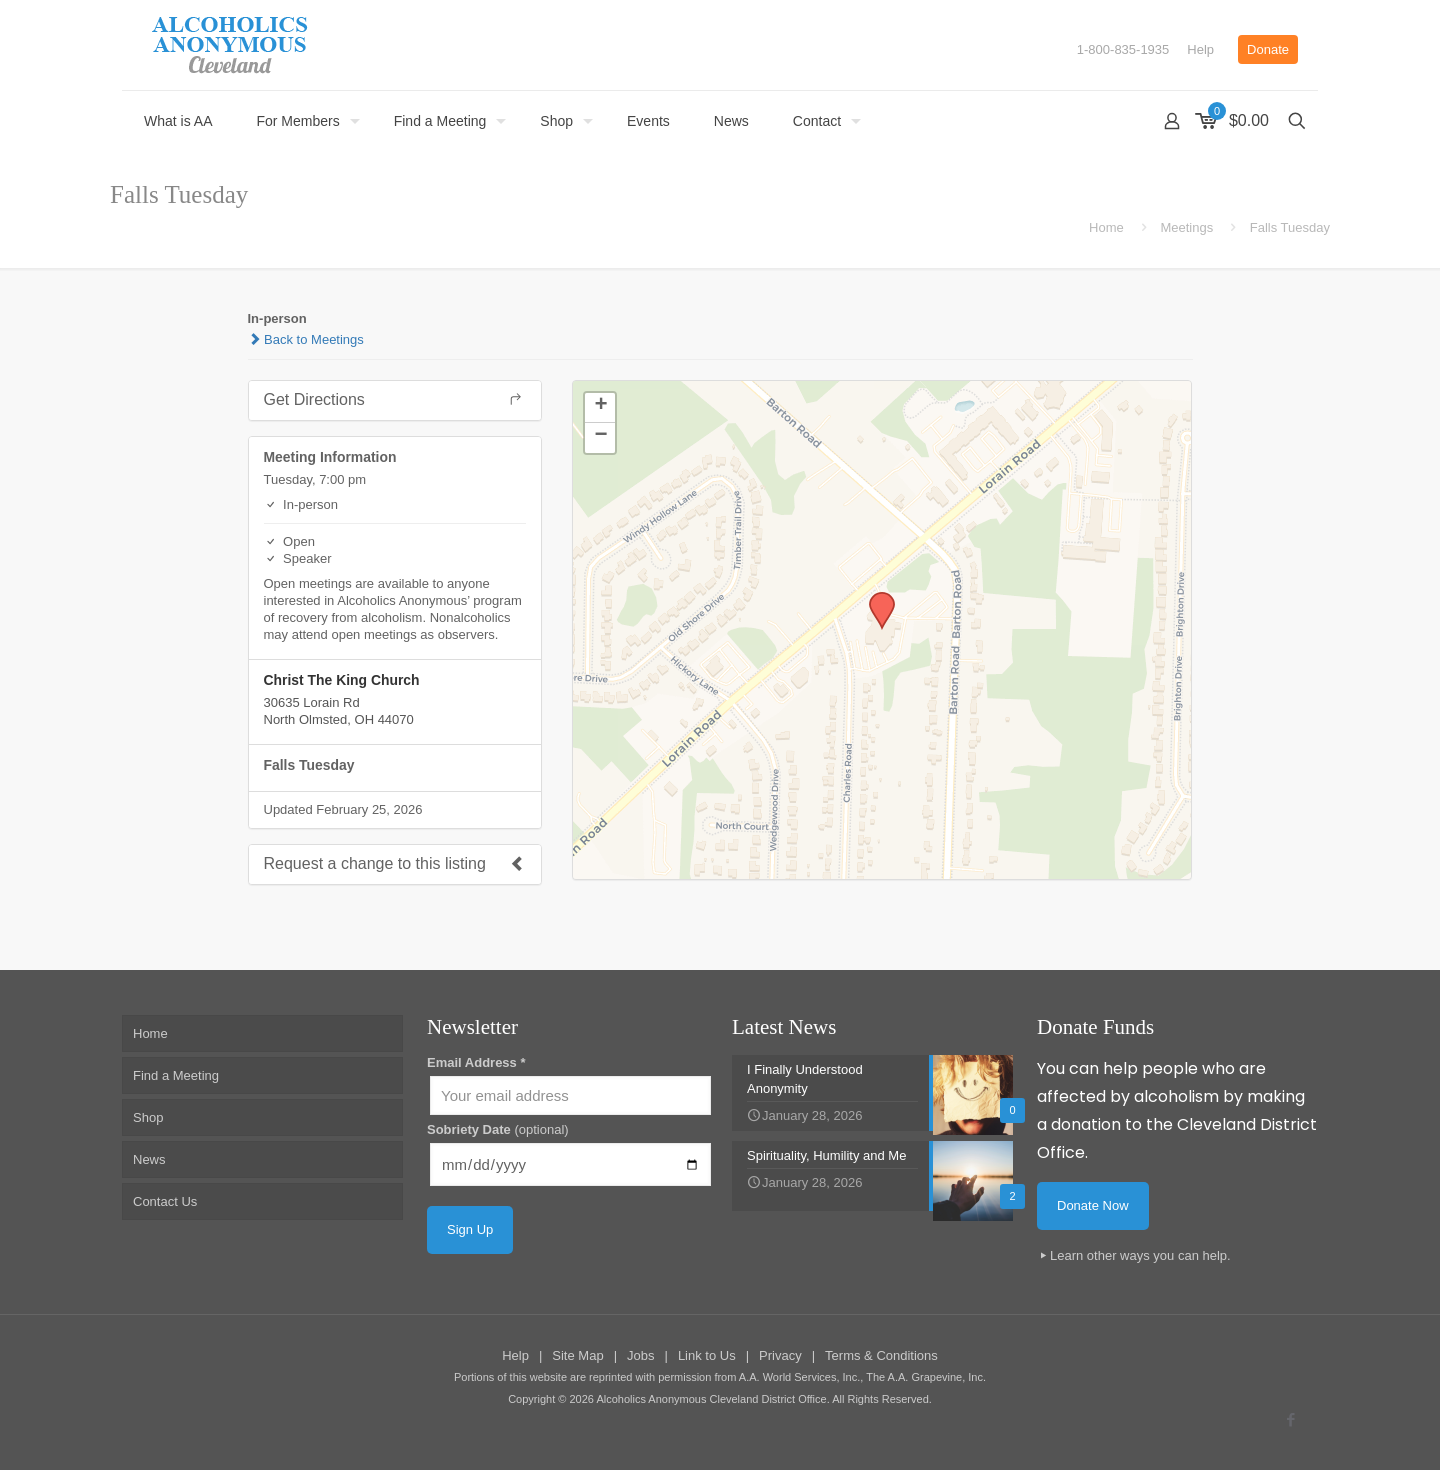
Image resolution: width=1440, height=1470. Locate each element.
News (149, 1159)
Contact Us (165, 1201)
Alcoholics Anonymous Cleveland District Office (711, 1399)
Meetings (1186, 227)
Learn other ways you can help (1138, 1255)
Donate (1268, 49)
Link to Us (707, 1355)
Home (1106, 227)
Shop (148, 1117)
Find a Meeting (176, 1075)
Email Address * (476, 1062)
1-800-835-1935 (1123, 49)
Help (1200, 49)
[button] (875, 598)
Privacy (780, 1355)
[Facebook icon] (1290, 1419)
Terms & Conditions (881, 1355)
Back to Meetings (306, 339)
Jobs (640, 1355)
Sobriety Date (498, 1129)
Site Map (577, 1355)
